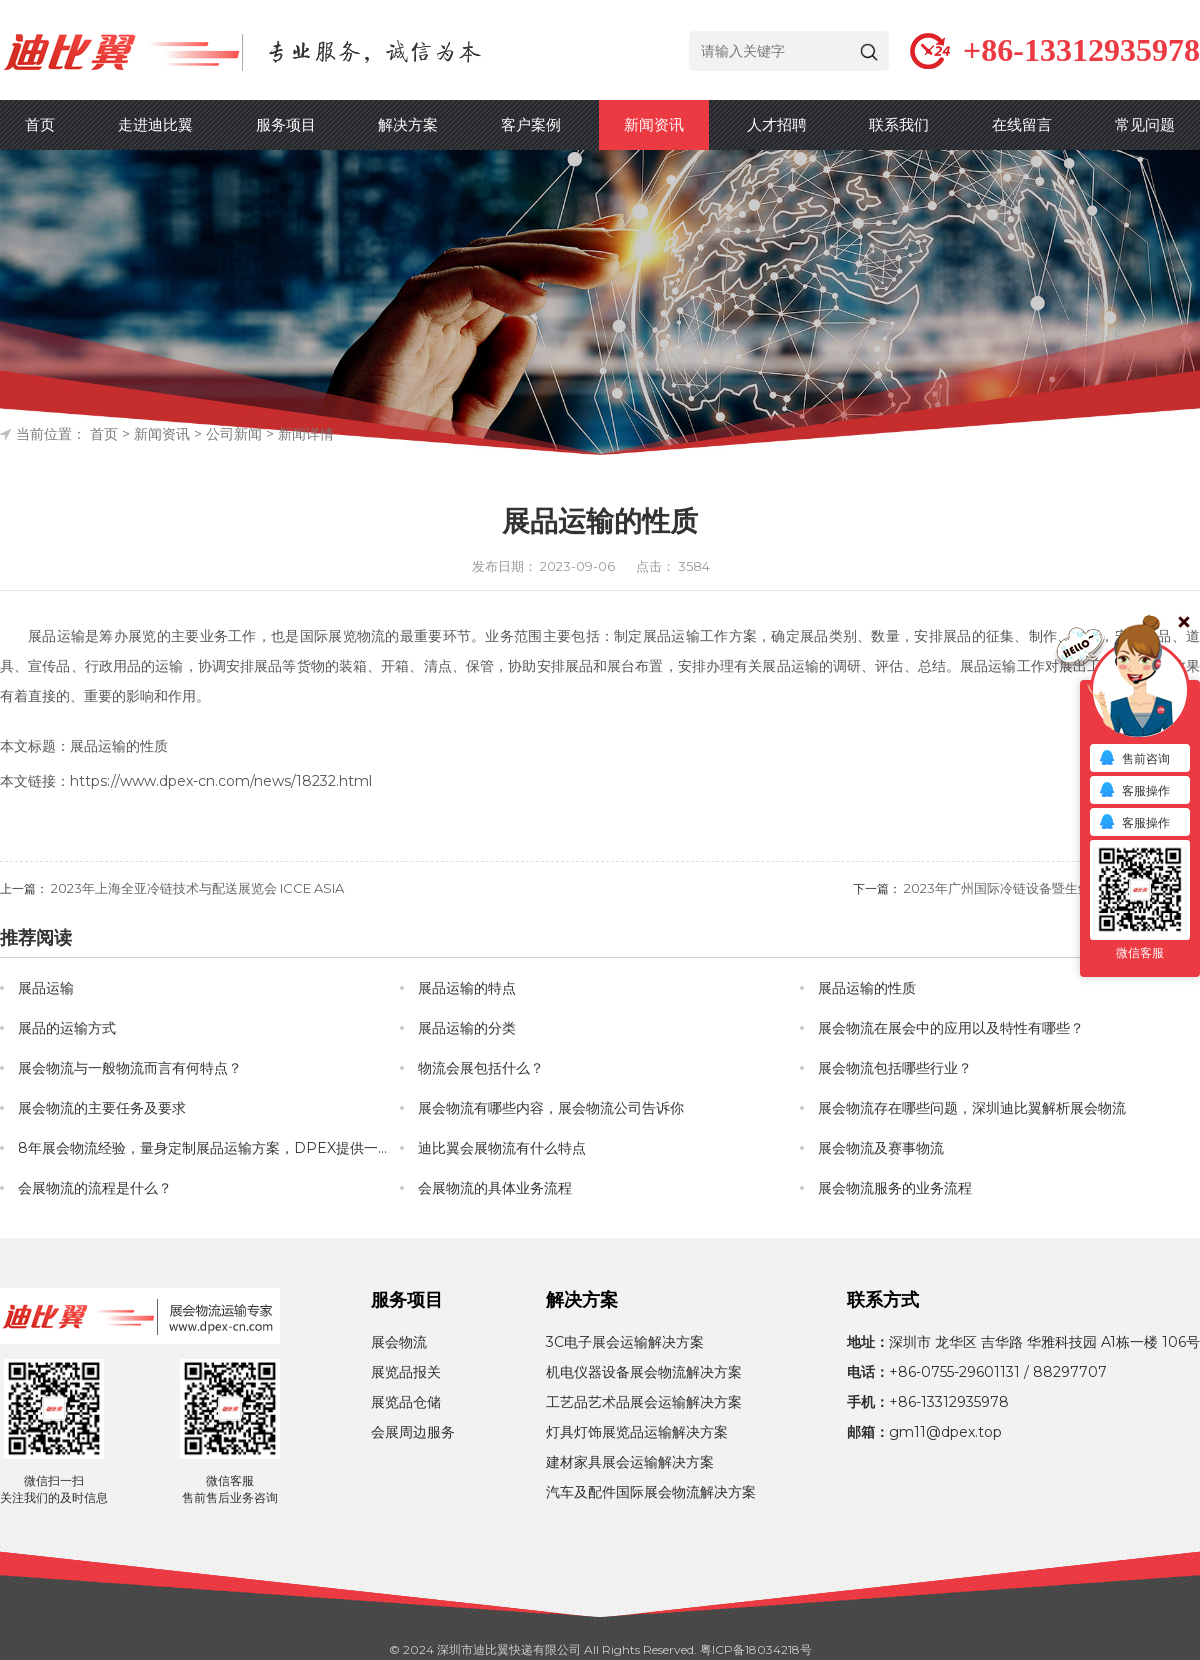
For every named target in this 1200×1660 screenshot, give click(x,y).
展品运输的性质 (867, 988)
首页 (40, 124)
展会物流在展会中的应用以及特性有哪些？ (951, 1028)
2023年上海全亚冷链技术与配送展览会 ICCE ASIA (197, 888)
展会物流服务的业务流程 (895, 1188)
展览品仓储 (406, 1402)
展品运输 (46, 988)
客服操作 (1134, 792)
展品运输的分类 (467, 1028)
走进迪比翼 (155, 124)
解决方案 (408, 124)
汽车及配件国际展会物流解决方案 (651, 1492)
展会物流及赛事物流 (881, 1148)
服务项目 (286, 124)
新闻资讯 (654, 124)
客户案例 (531, 124)
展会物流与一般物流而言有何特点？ (130, 1068)
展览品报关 (406, 1372)
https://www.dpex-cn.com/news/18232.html (221, 781)
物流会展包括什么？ (481, 1068)
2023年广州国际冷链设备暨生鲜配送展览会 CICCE (1052, 888)
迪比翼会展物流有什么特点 (502, 1148)
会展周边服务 (413, 1432)
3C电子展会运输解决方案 (625, 1342)
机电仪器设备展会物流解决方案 (644, 1372)
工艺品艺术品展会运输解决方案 (644, 1402)
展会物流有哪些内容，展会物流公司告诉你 (551, 1108)
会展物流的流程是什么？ (95, 1188)
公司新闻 (234, 434)
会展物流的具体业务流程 (495, 1188)
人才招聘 (777, 124)
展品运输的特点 (467, 988)
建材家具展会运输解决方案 (630, 1462)
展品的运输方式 (67, 1028)
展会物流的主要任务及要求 (102, 1108)
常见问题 (1145, 124)
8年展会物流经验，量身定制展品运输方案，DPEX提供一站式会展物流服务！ (209, 1148)
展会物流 (399, 1342)
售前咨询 (1134, 760)
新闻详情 (306, 434)
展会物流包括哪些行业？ (895, 1068)
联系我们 (899, 124)
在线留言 (1022, 124)
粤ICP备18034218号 (756, 1649)
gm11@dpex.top (945, 1432)
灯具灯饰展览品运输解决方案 (637, 1432)
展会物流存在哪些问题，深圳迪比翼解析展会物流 (972, 1108)
